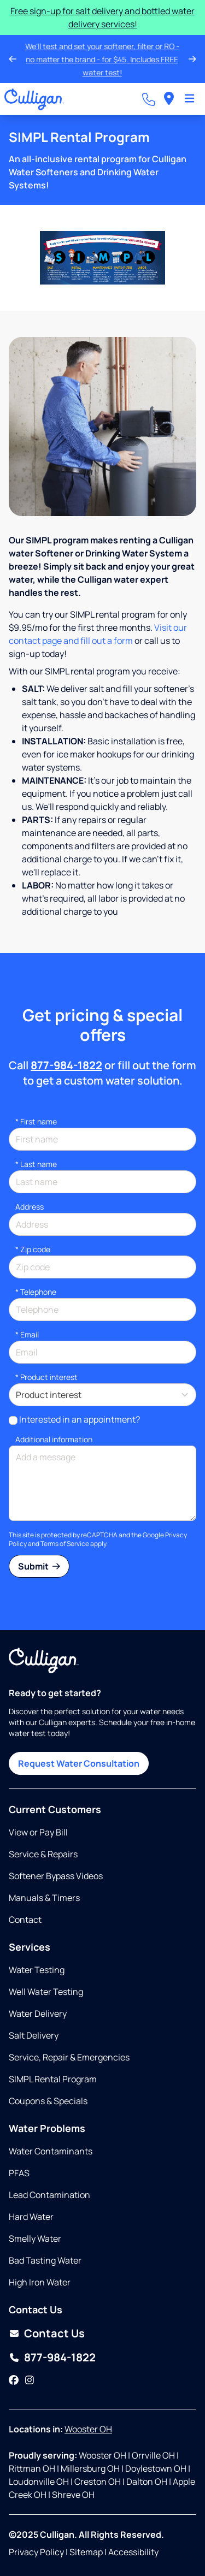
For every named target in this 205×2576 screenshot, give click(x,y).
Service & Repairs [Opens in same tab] (43, 1854)
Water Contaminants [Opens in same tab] (50, 2151)
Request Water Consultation (78, 1763)
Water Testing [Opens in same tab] (37, 1970)
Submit (39, 1566)
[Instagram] (29, 2380)
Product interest (46, 1377)
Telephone (35, 1292)
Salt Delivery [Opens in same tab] (33, 2035)
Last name (36, 1164)
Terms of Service (64, 1543)
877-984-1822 (66, 1065)
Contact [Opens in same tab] (25, 1920)
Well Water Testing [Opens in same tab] (46, 1992)
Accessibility (133, 2552)
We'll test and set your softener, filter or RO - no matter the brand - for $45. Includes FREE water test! (99, 59)
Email (27, 1334)
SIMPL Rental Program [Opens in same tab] (53, 2079)
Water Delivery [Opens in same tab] (38, 2013)
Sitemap (86, 2552)
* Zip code (32, 1249)
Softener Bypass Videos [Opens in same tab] (56, 1876)
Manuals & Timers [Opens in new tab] (44, 1898)
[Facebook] (14, 2380)
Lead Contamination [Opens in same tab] (49, 2195)
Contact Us (54, 2333)
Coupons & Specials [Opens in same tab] (48, 2101)
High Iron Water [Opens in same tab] (40, 2282)
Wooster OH (88, 2429)
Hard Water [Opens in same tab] (31, 2217)
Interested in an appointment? (79, 1419)
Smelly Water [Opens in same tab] (35, 2238)
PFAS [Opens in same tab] (19, 2173)
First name (36, 1121)
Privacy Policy (36, 2552)
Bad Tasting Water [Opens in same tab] (45, 2260)
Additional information (53, 1439)
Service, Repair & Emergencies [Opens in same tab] (69, 2057)
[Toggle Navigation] (189, 99)
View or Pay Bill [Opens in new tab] (38, 1832)
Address (29, 1206)
